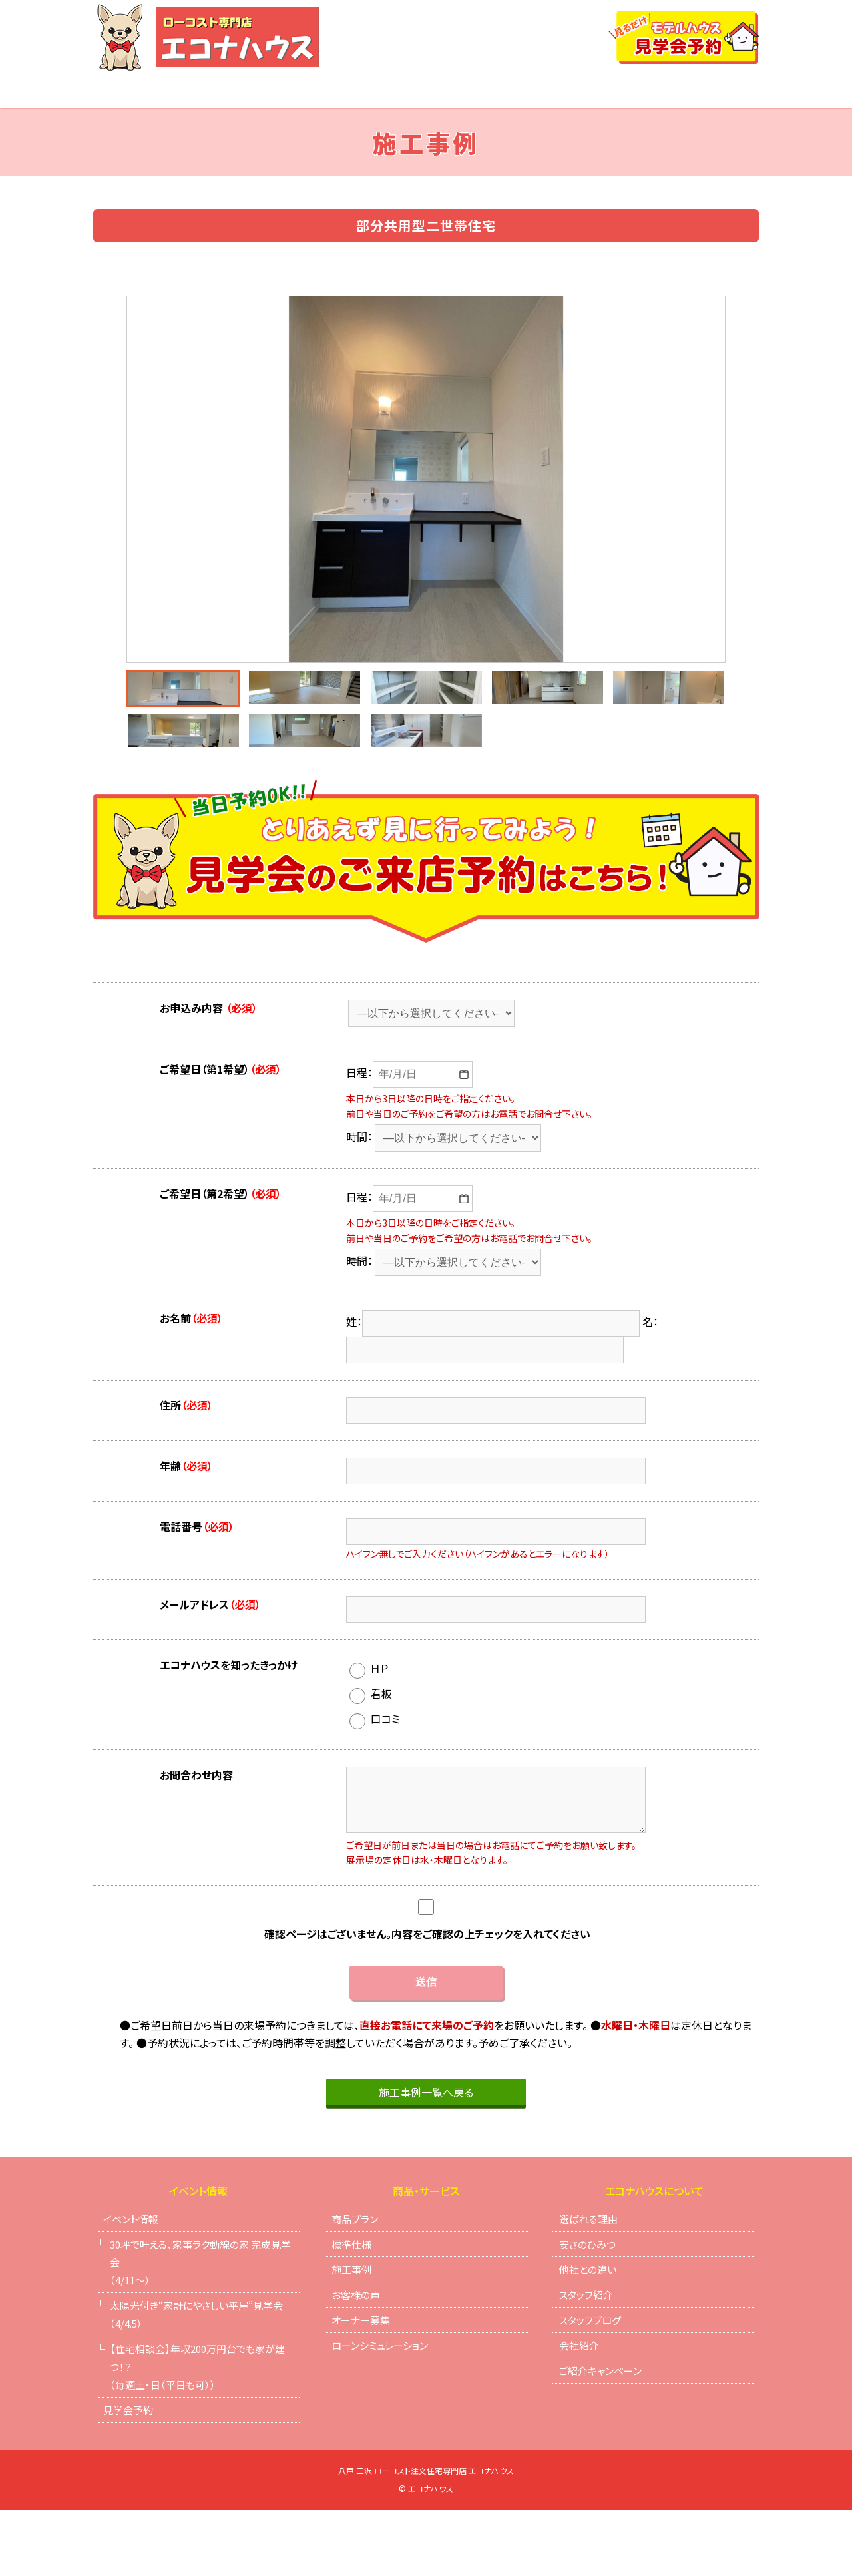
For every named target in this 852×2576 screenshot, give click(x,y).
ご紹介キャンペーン (600, 2437)
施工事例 (351, 2335)
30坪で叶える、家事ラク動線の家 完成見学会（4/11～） (200, 2328)
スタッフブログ (590, 2386)
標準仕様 (351, 2310)
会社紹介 (736, 91)
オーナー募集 (360, 2386)
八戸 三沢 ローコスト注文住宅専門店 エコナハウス (426, 2537)
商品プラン (283, 91)
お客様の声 (355, 2361)
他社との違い (483, 91)
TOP (104, 91)
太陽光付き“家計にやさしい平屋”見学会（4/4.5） (196, 2380)
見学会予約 (128, 2476)
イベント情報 (185, 91)
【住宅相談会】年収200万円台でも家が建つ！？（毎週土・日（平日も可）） (197, 2433)
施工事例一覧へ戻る (426, 2158)
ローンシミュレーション (615, 91)
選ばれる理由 (380, 91)
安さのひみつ (587, 2310)
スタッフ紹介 (586, 2361)
